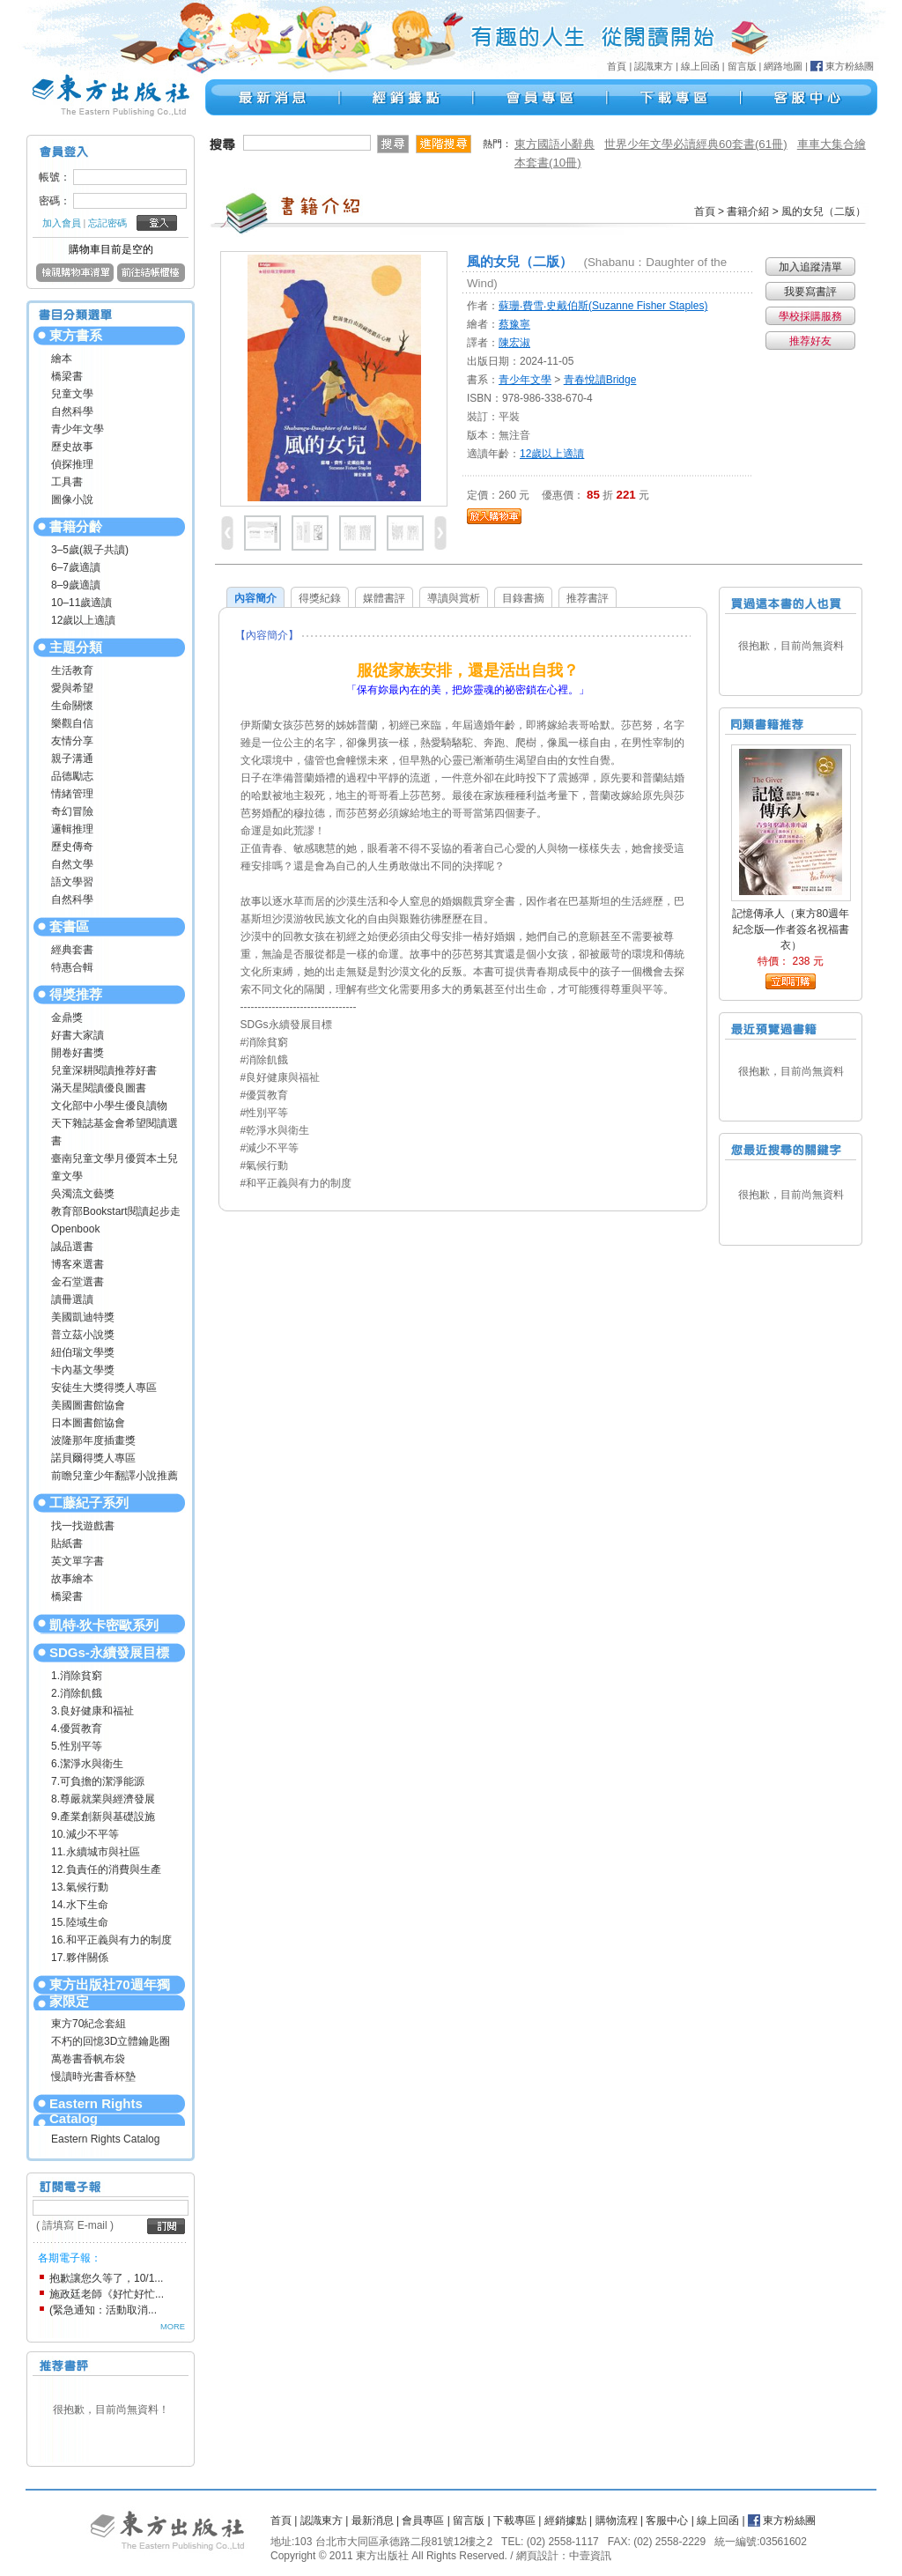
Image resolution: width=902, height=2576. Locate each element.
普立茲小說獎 (83, 1335)
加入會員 (61, 223)
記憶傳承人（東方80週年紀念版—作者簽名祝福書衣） (790, 929)
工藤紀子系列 (89, 1502)
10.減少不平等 (85, 1834)
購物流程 (616, 2520)
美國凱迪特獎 (83, 1317)
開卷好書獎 (77, 1053)
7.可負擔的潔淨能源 (97, 1781)
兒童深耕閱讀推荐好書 (104, 1070)
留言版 (742, 66)
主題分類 (75, 647)
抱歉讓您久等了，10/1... (106, 2278)
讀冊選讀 (72, 1299)
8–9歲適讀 (75, 585)
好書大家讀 (77, 1035)
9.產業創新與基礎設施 (103, 1816)
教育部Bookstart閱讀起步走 (116, 1211)
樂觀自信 (72, 723)
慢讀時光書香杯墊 (93, 2076)
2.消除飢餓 (76, 1693)
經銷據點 (565, 2520)
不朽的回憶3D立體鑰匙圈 (110, 2041)
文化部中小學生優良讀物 (109, 1105)
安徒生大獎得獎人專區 (104, 1387)
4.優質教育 (76, 1728)
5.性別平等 (76, 1746)
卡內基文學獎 (83, 1370)
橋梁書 (67, 376)
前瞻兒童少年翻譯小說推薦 (114, 1475)
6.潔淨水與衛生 (87, 1764)
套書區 (69, 926)
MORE (172, 2326)
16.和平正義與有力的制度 (111, 1940)
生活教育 (72, 670)
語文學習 (72, 882)
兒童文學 (72, 394)
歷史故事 (72, 446)
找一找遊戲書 (83, 1526)
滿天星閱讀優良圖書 (98, 1088)
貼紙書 (67, 1543)
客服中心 (667, 2520)
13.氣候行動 (79, 1887)
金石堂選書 (77, 1282)
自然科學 (72, 411)
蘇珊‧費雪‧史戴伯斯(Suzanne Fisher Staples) (603, 306)
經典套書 (72, 950)
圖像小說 (72, 499)
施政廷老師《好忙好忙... (106, 2294)
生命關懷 (72, 706)
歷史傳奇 (72, 846)
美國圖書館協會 (88, 1405)
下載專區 (514, 2520)
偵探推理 (72, 464)
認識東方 (653, 66)
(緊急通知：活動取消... (103, 2310)
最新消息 (372, 2520)
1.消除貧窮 (76, 1675)
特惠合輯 (72, 967)
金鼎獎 (67, 1017)
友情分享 (72, 741)
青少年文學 (77, 429)
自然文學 (72, 864)
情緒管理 (72, 794)
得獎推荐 (75, 994)
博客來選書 (77, 1264)
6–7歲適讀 (75, 567)
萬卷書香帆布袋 (88, 2059)
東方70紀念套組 (88, 2023)
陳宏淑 (514, 343)
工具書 (67, 482)
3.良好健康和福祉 (92, 1711)
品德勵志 (72, 776)
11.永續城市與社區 (95, 1852)
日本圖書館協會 (88, 1423)
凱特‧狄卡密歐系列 (104, 1624)
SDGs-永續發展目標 (109, 1652)
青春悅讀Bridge (600, 380)
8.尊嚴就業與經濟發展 (103, 1799)
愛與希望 (72, 688)
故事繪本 (72, 1579)
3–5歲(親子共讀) (90, 550)
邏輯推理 (72, 829)
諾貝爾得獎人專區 (93, 1458)
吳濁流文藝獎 (83, 1194)
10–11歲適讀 (81, 602)
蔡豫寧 (514, 324)
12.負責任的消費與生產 (106, 1869)
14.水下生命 (79, 1905)
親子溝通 (72, 758)
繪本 (61, 358)
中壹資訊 (590, 2556)
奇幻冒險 (72, 811)
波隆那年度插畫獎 (93, 1440)
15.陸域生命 (79, 1922)
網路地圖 (783, 66)
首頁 (616, 66)
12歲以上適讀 (83, 620)
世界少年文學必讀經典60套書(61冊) (695, 144)
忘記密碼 (107, 223)
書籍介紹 (748, 211)
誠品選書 (72, 1246)
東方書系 (75, 335)
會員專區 (423, 2520)
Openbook (75, 1229)
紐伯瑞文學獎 (83, 1352)
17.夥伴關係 (79, 1957)
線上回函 (700, 66)
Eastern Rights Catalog (96, 2111)
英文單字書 (77, 1561)
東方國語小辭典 (554, 144)
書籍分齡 (75, 526)
